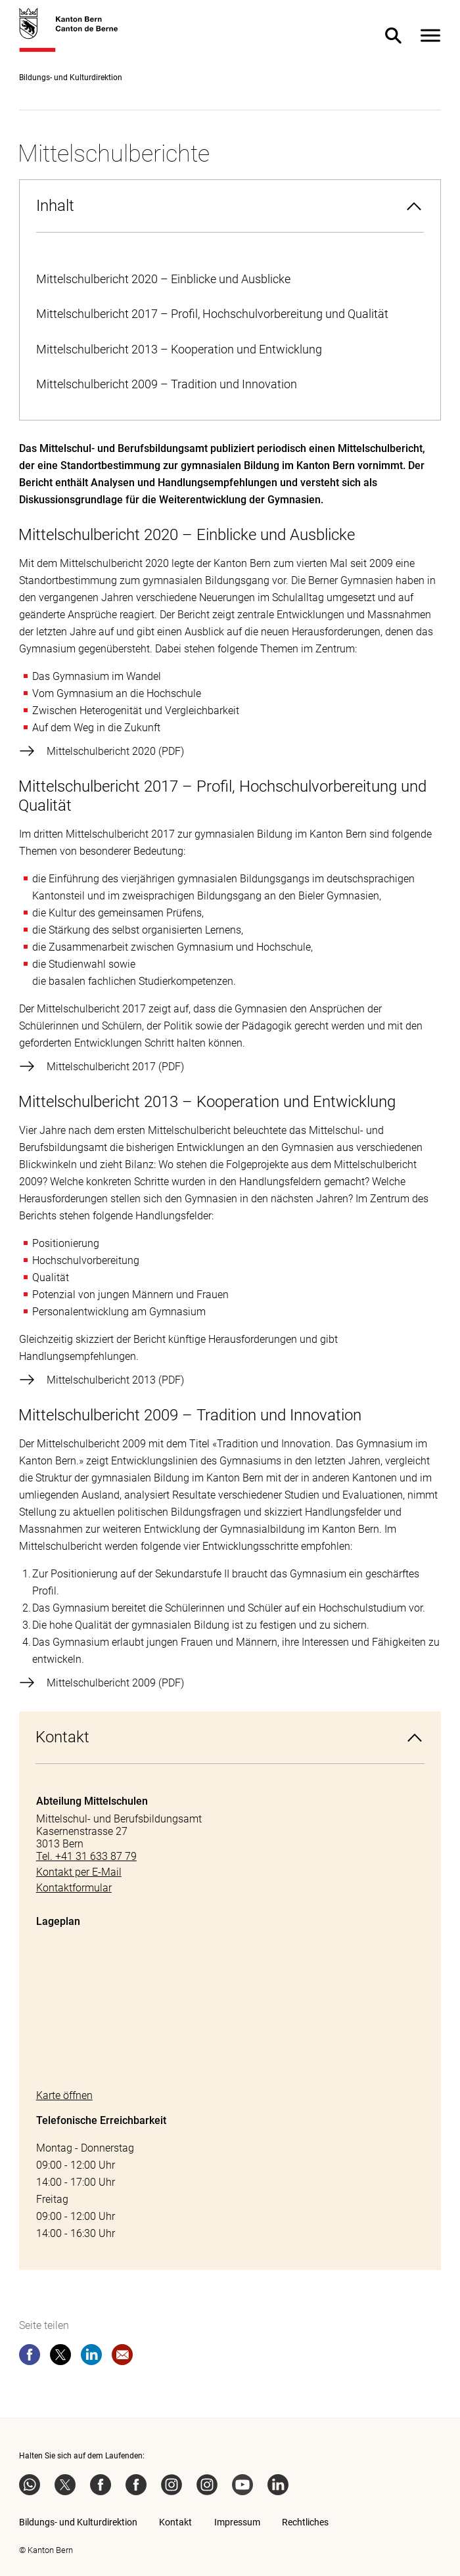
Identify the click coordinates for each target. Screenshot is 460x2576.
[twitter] (60, 2357)
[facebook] (29, 2357)
